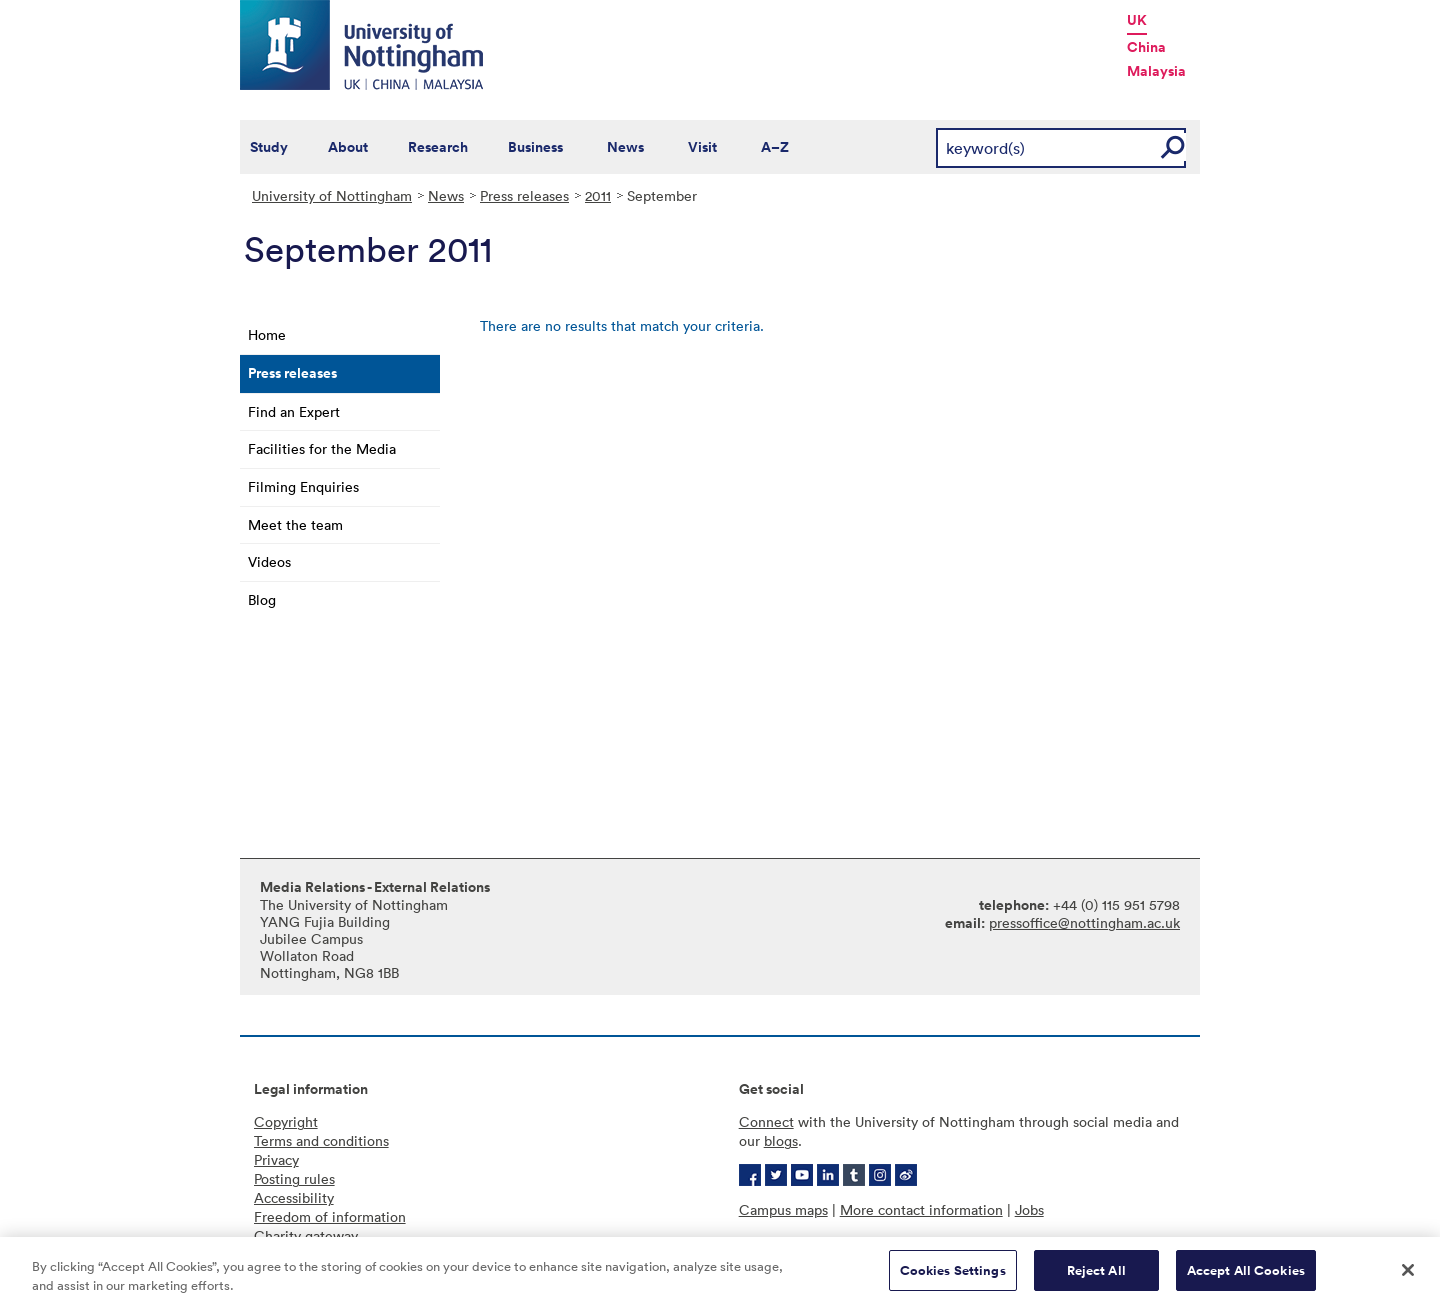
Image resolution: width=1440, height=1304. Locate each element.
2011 (598, 195)
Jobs (1029, 1209)
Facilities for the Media (322, 448)
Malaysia (1156, 71)
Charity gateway (306, 1235)
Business (535, 147)
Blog (262, 599)
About (348, 147)
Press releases (524, 195)
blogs (781, 1140)
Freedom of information (330, 1216)
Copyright (286, 1121)
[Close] (1408, 1277)
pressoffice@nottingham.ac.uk (1084, 922)
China (1146, 47)
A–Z (775, 147)
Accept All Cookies (1246, 1277)
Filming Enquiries (303, 486)
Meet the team (295, 524)
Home (267, 334)
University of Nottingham (332, 195)
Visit (702, 147)
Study (269, 147)
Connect (766, 1121)
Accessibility (294, 1197)
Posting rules (294, 1178)
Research (438, 147)
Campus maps (783, 1209)
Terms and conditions (321, 1140)
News (625, 147)
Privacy (276, 1159)
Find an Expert (294, 411)
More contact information (921, 1209)
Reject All (1096, 1277)
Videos (269, 561)
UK (1137, 20)
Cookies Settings (953, 1277)
